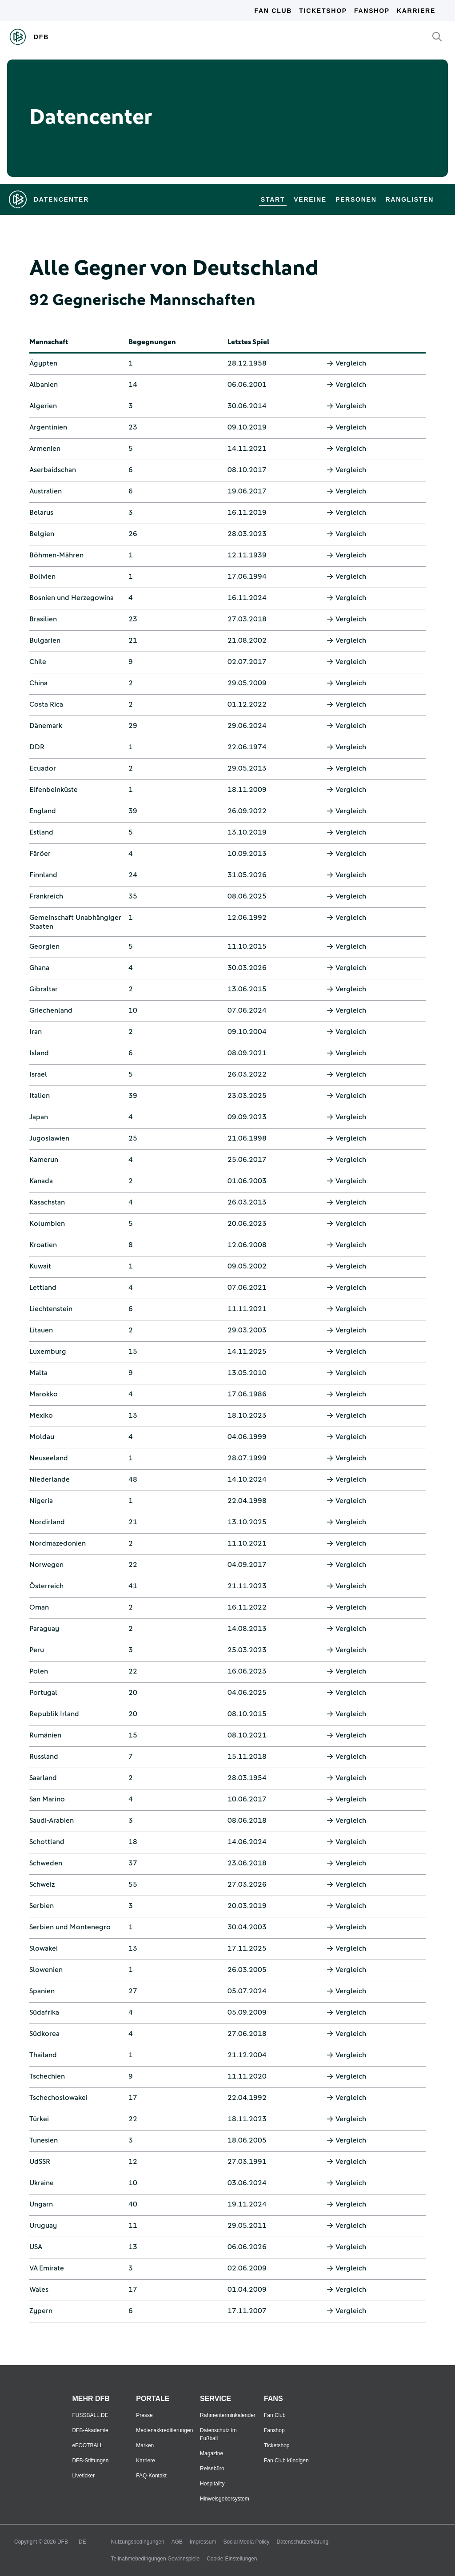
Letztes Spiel (248, 342)
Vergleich (346, 363)
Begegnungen (152, 342)
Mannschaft (48, 342)
